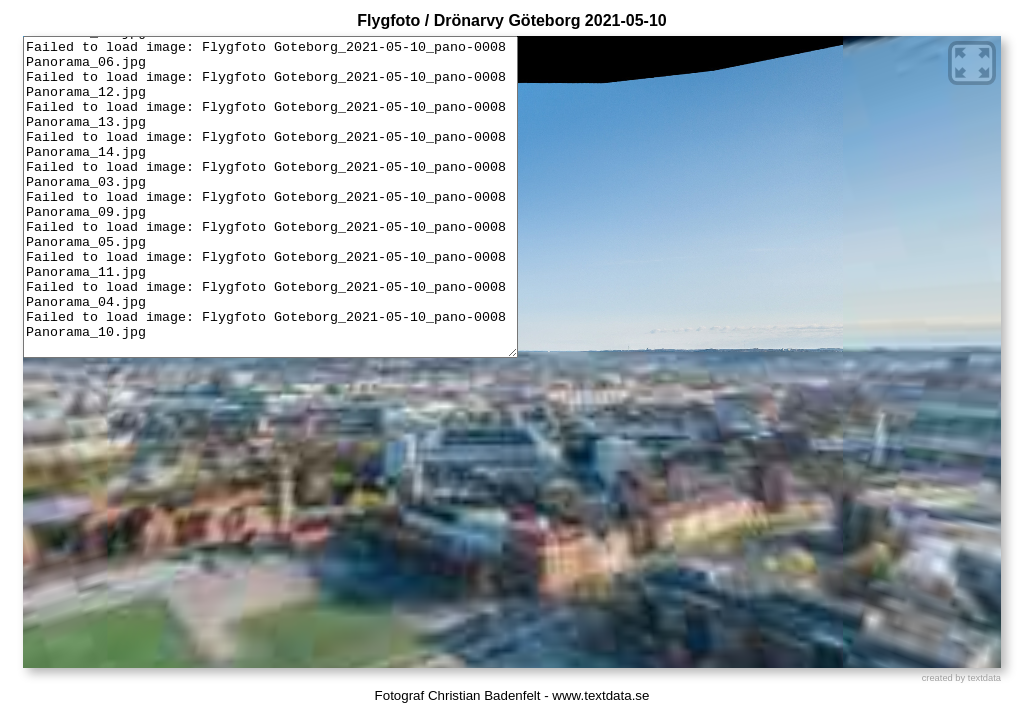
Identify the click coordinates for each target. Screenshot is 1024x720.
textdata (984, 678)
